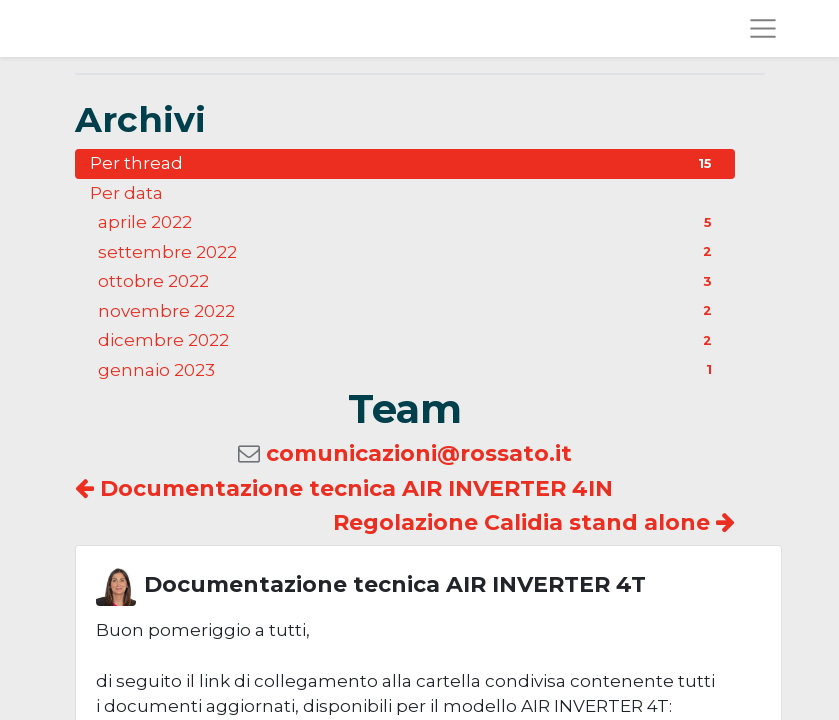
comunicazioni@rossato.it (419, 453)
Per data (126, 193)
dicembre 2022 (409, 340)
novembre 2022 (409, 311)
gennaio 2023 (409, 370)
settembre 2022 (409, 252)
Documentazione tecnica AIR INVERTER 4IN (344, 488)
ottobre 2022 (409, 281)
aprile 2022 (409, 222)
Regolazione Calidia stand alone (534, 522)
